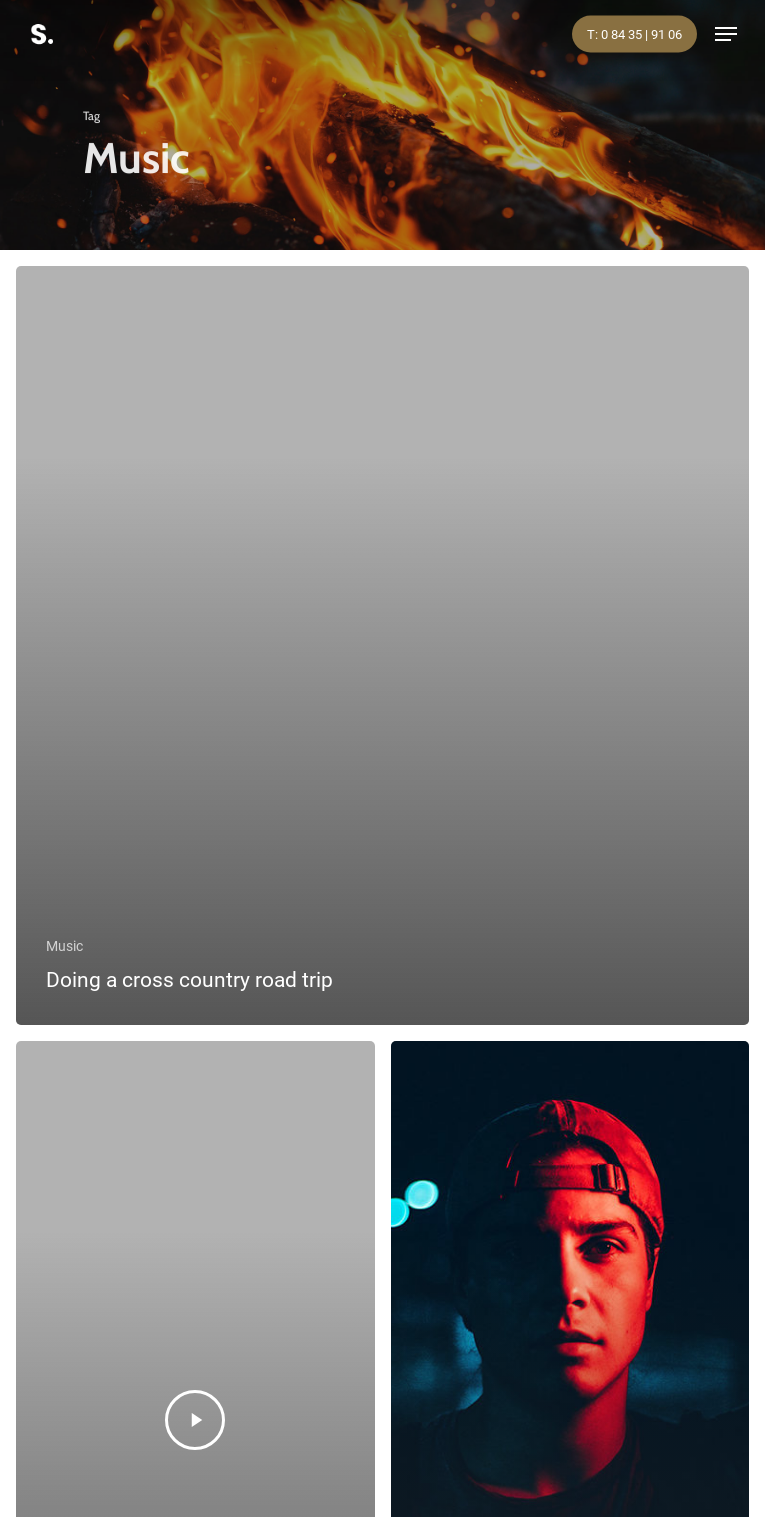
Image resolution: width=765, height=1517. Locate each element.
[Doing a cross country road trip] (382, 645)
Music (64, 946)
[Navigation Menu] (726, 34)
